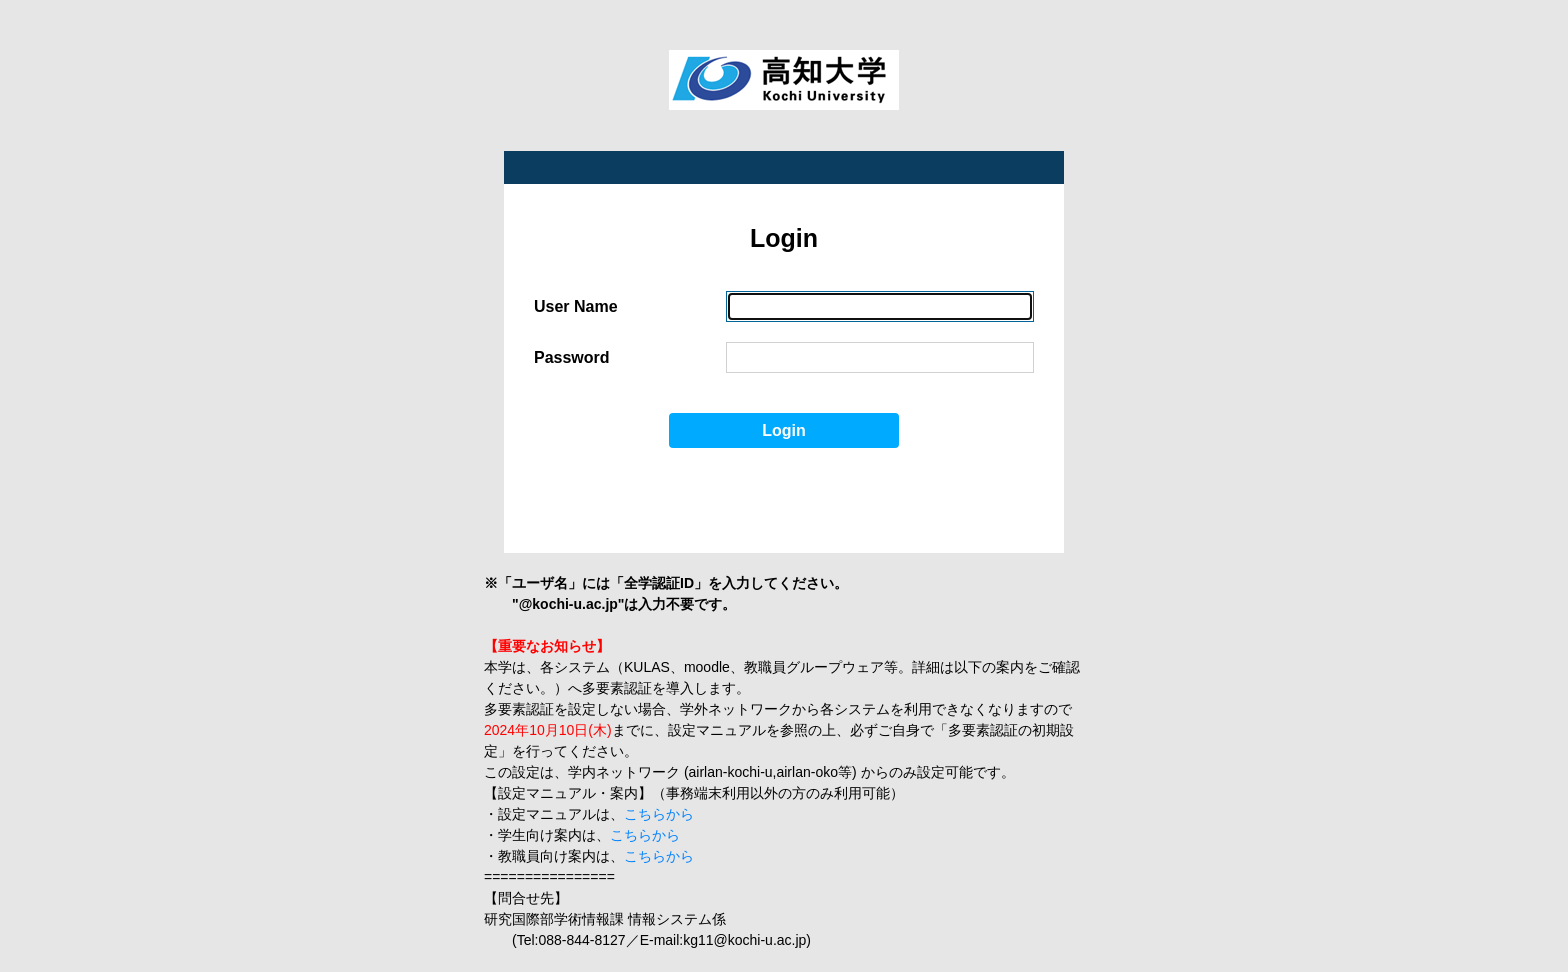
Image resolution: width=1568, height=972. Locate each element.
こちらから (659, 814)
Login (784, 430)
